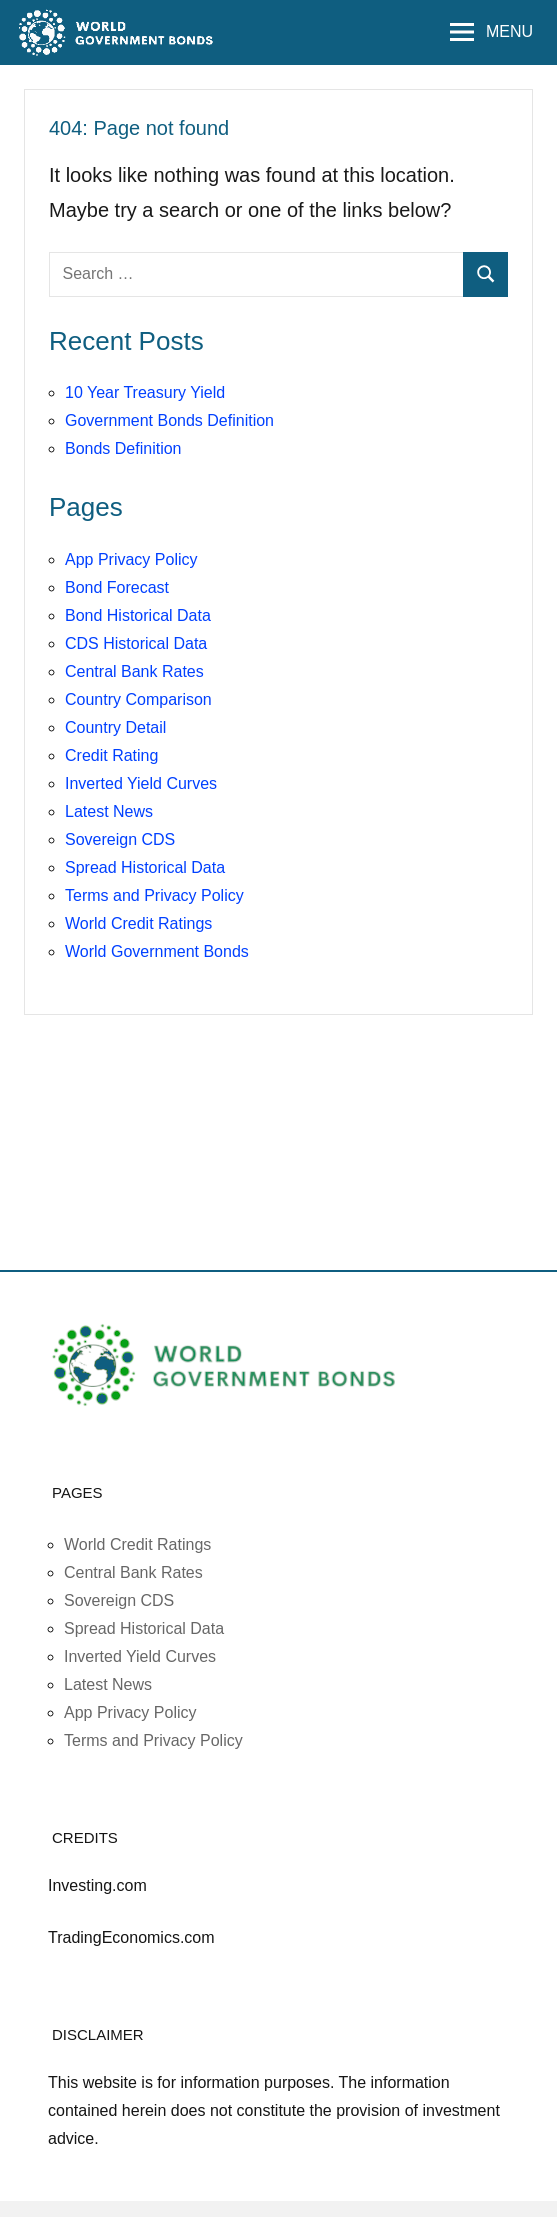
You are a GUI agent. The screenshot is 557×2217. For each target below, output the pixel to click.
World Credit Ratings (138, 923)
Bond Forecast (117, 587)
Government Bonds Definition (169, 420)
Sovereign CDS (120, 839)
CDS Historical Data (136, 643)
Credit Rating (111, 755)
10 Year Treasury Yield (145, 392)
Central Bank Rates (134, 671)
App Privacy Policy (131, 559)
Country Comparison (138, 699)
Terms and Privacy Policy (154, 895)
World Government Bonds (157, 951)
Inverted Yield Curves (141, 783)
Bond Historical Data (138, 615)
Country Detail (115, 727)
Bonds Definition (123, 448)
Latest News (109, 811)
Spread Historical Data (145, 867)
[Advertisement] (279, 1215)
